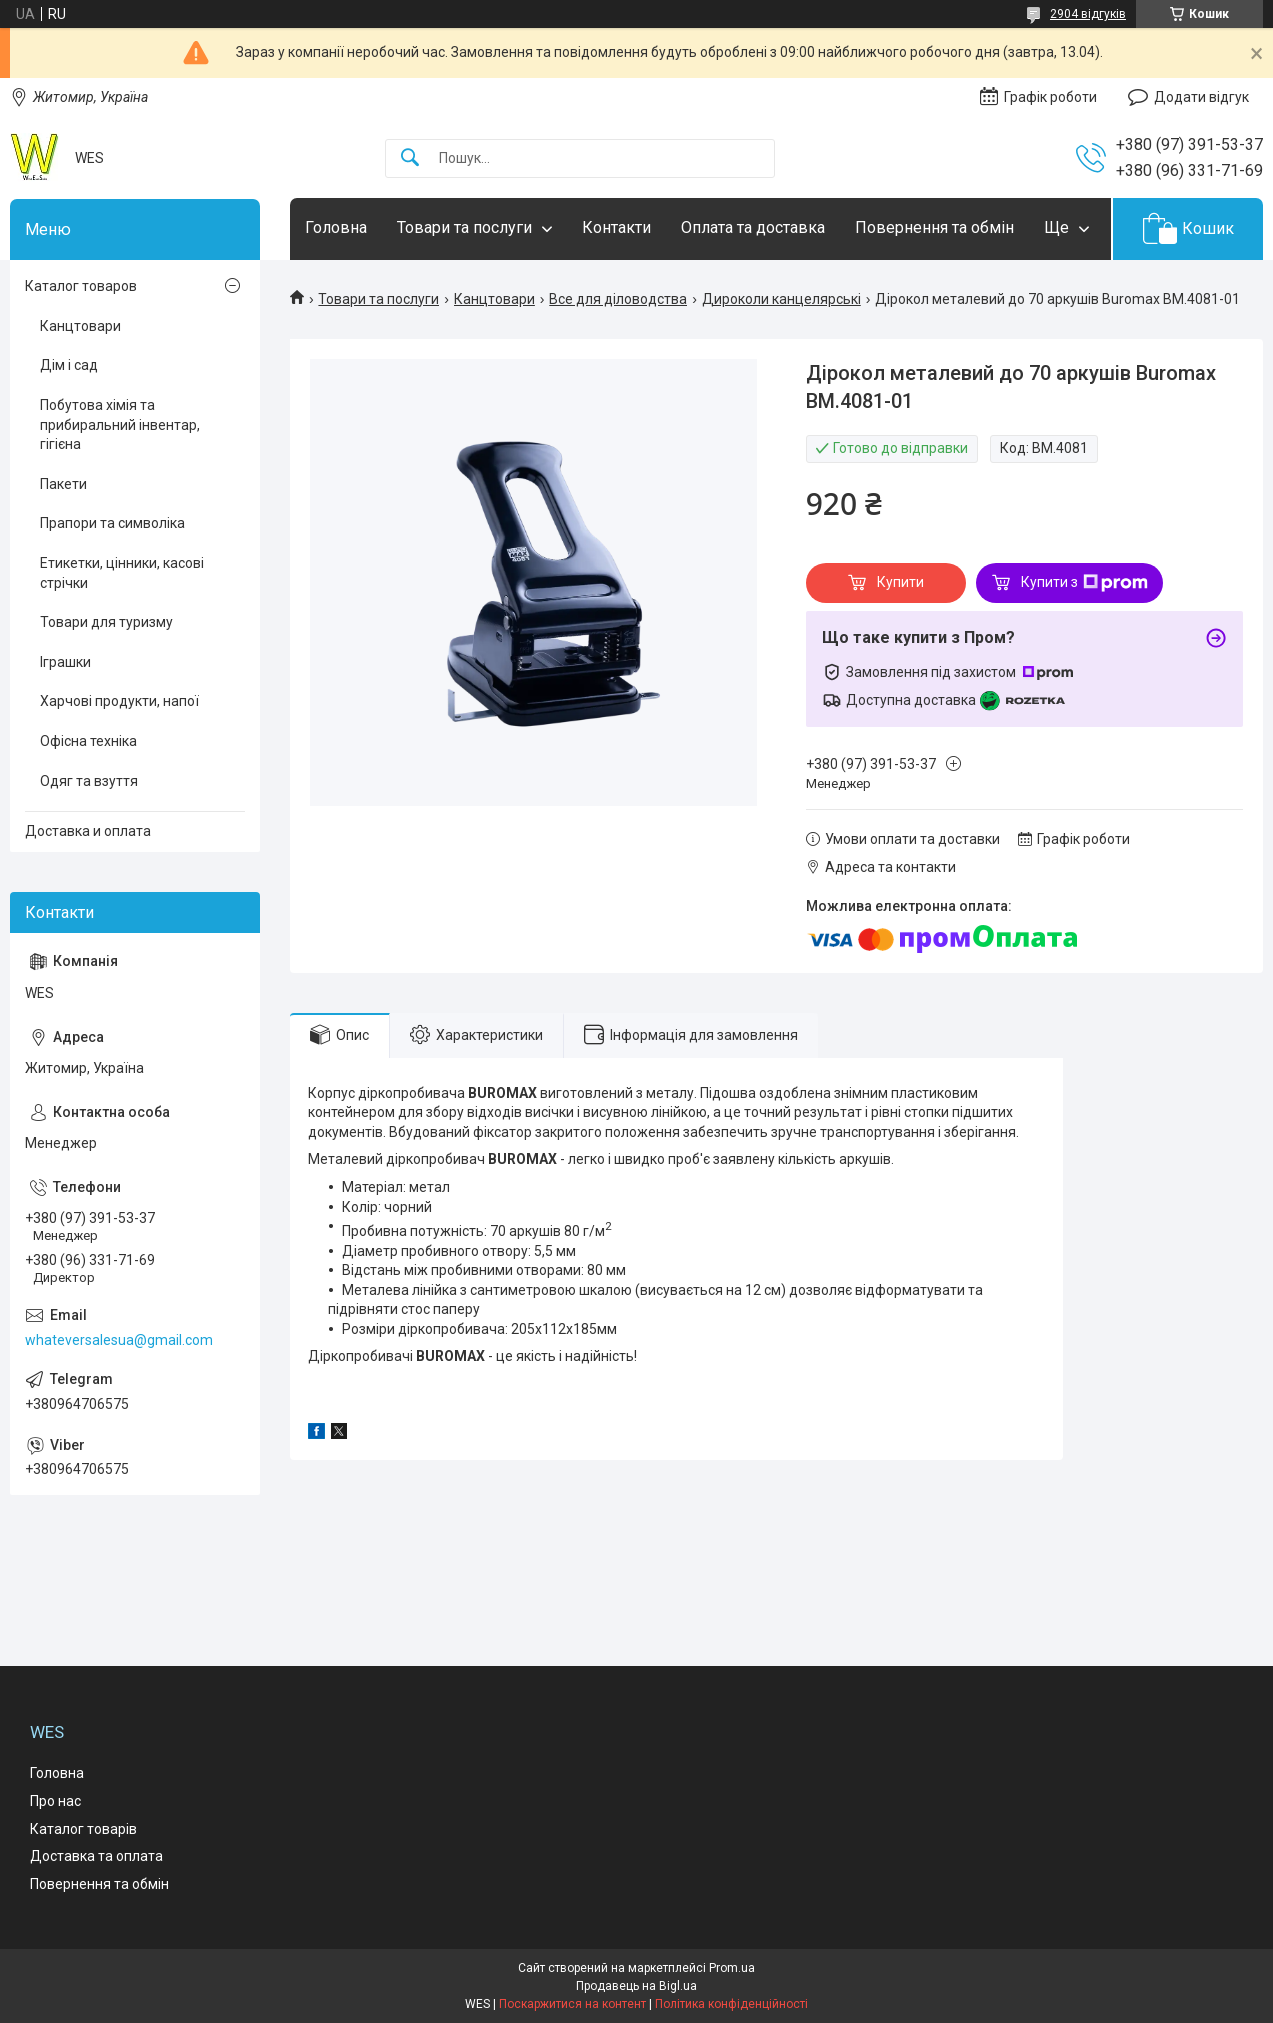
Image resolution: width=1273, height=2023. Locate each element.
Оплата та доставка (753, 227)
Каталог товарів (83, 1829)
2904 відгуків (1088, 14)
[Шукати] (410, 158)
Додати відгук (1201, 97)
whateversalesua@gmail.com (119, 1340)
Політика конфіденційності (731, 2004)
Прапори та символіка (112, 523)
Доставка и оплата (88, 831)
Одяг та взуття (89, 781)
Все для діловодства (618, 299)
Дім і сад (69, 365)
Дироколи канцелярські (781, 299)
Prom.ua (732, 1968)
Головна (336, 227)
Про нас (55, 1801)
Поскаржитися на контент (572, 2004)
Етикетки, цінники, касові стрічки (122, 573)
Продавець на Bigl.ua (636, 1986)
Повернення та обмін (934, 227)
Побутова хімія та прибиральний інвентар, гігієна (120, 424)
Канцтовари (494, 299)
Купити (900, 582)
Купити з (1084, 583)
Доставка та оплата (96, 1856)
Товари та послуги (464, 227)
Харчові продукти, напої (119, 701)
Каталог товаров (81, 286)
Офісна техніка (88, 741)
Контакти (616, 227)
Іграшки (65, 662)
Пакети (63, 484)
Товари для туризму (106, 622)
